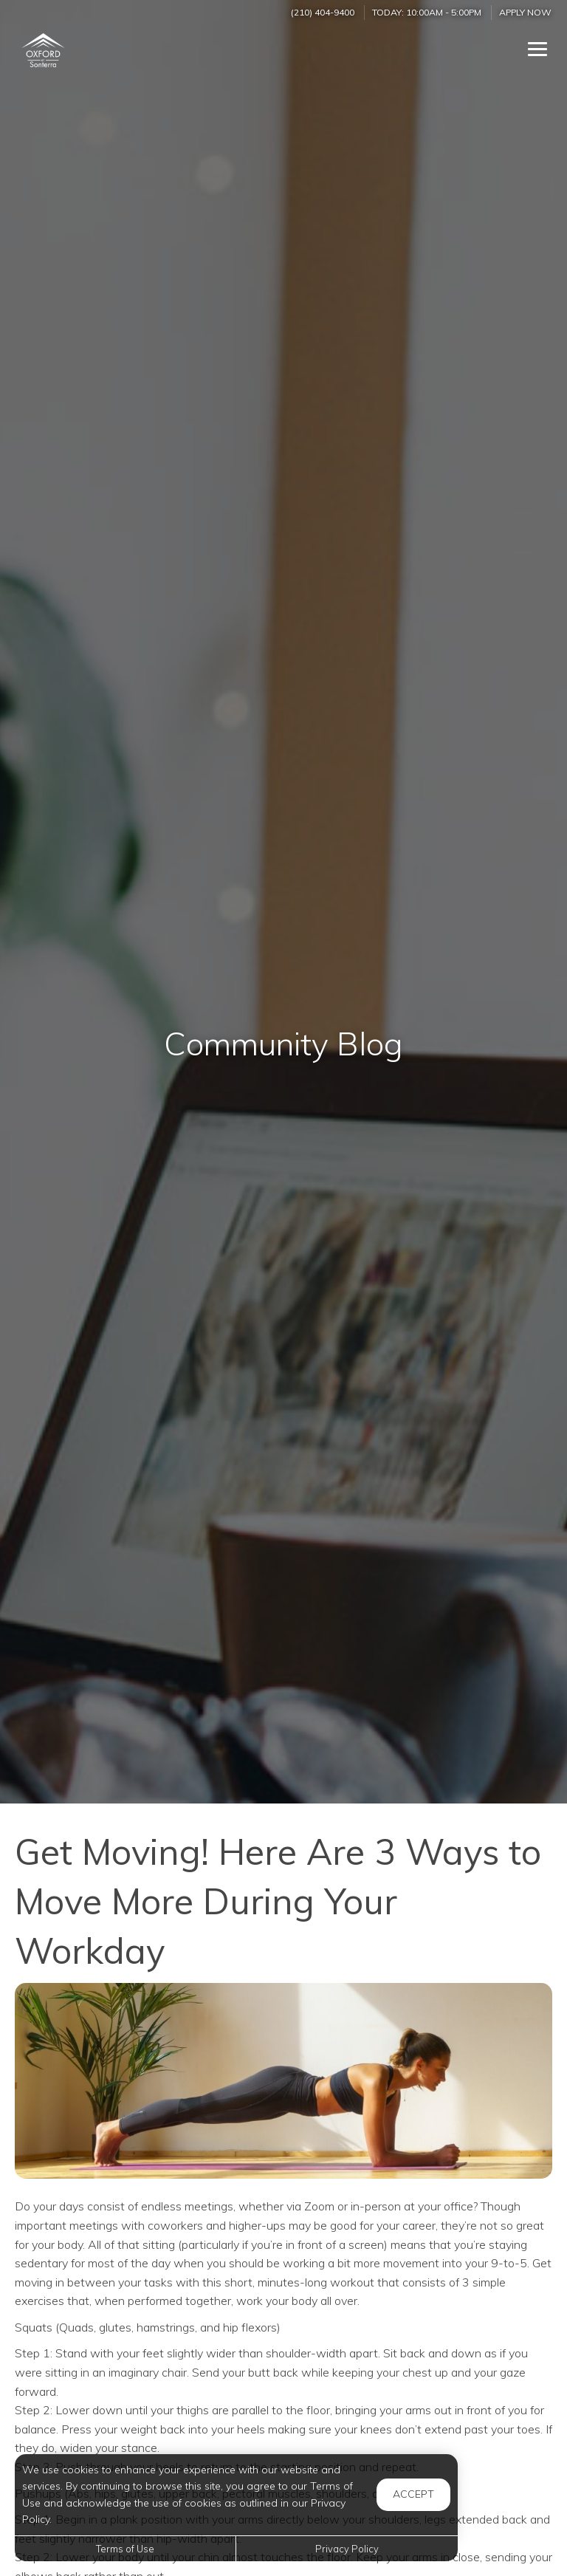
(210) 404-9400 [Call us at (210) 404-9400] (322, 12)
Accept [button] (413, 2494)
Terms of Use (125, 2549)
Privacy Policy (347, 2549)
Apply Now (525, 12)
